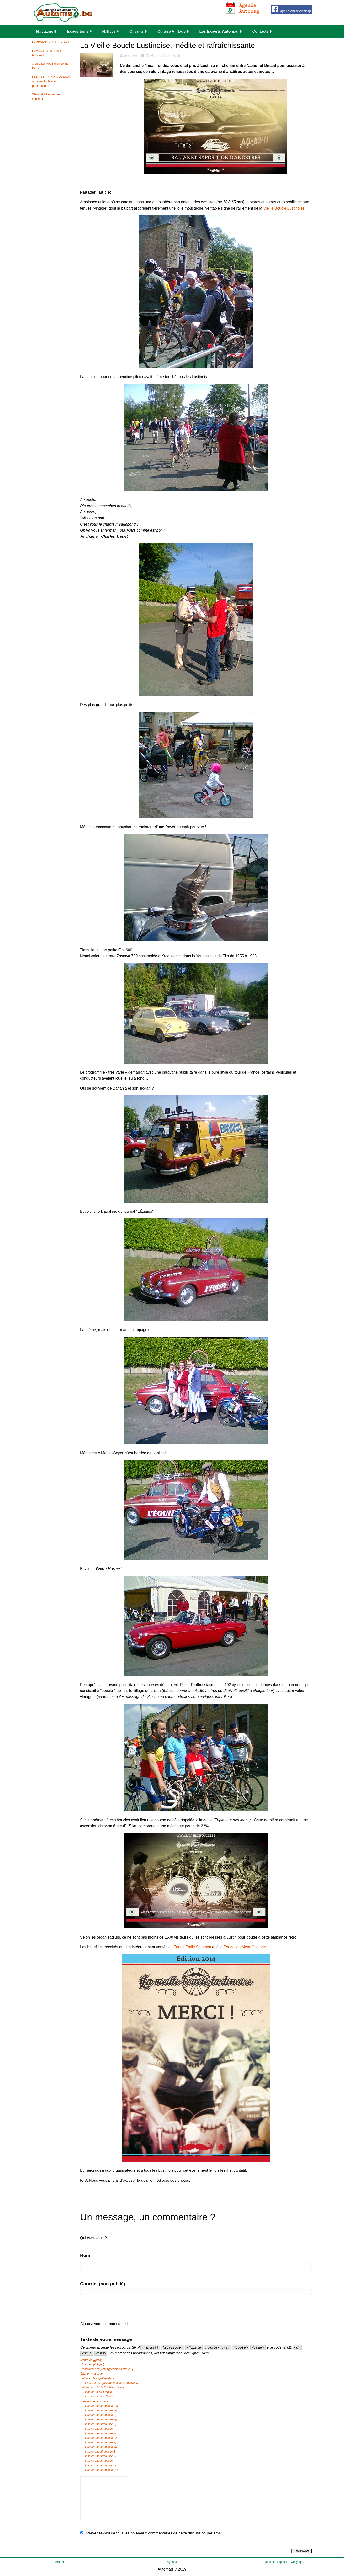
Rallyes (110, 31)
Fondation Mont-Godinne (245, 1947)
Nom (85, 2255)
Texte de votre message (106, 2339)
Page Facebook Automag (291, 9)
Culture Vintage (173, 31)
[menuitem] (47, 32)
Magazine (46, 31)
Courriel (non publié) (102, 2283)
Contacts (262, 31)
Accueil (59, 2562)
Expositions (79, 31)
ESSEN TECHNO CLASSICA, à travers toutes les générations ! (51, 81)
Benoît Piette (130, 56)
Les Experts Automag (220, 31)
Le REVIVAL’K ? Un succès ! (50, 42)
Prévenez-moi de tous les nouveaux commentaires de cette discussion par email (154, 2533)
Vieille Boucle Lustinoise (283, 208)
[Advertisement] (175, 12)
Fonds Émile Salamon (192, 1947)
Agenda (172, 2562)
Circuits (138, 31)
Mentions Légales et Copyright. (284, 2562)
